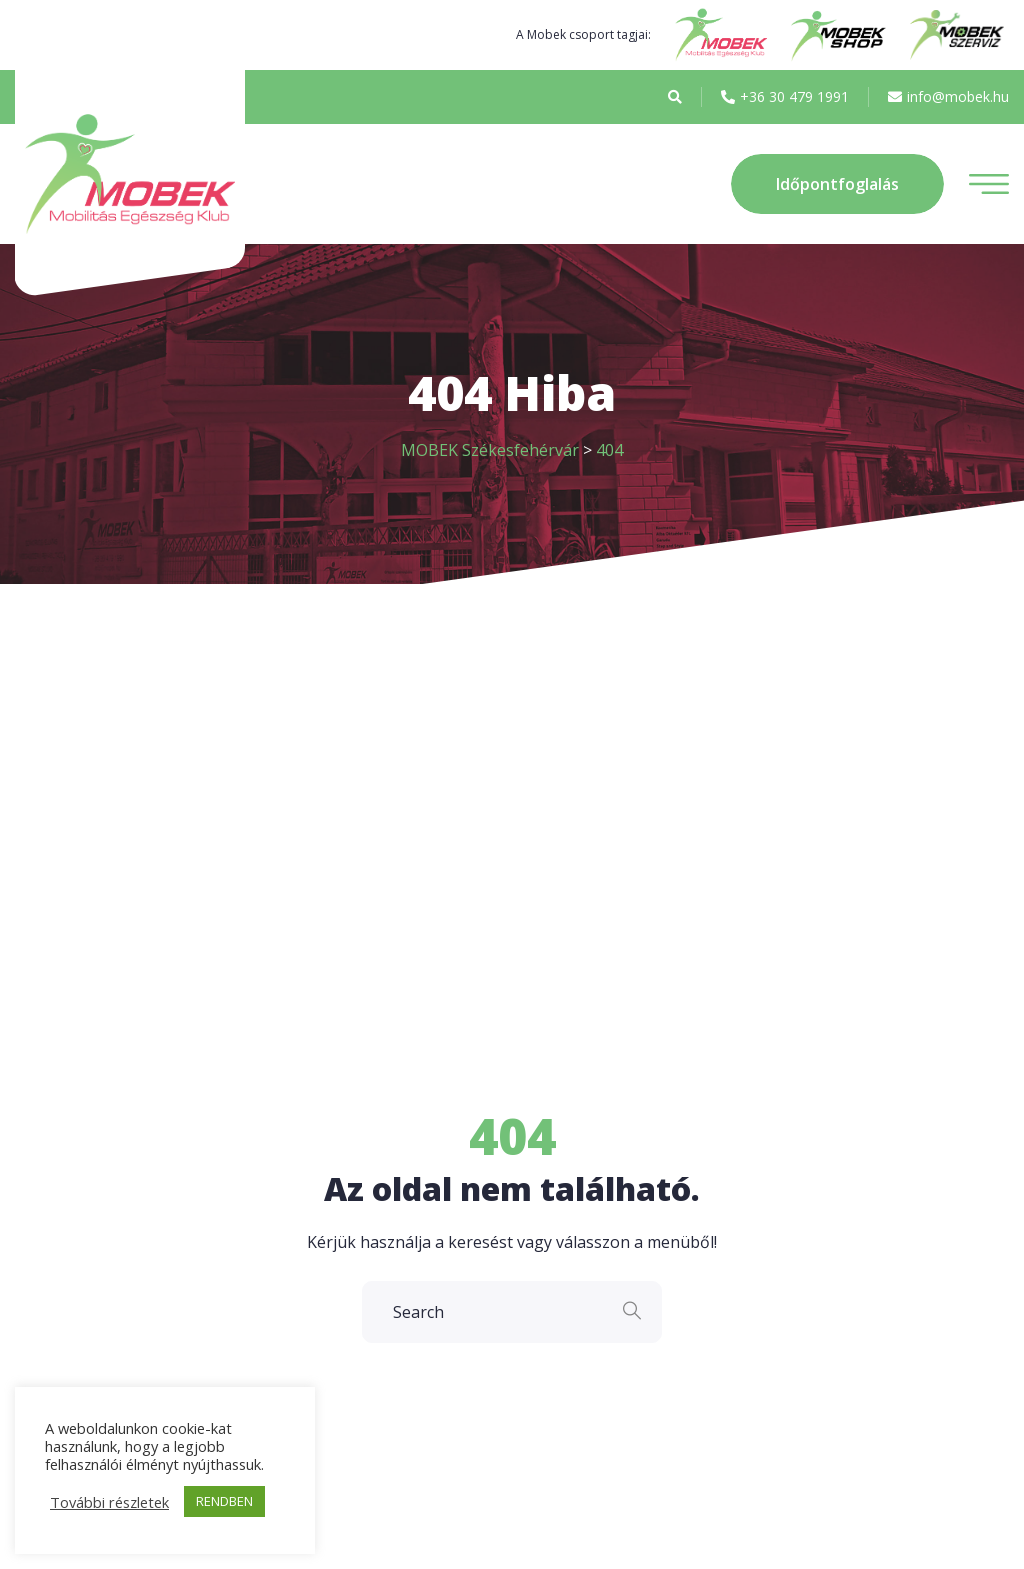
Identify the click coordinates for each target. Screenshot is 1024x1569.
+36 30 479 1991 (785, 97)
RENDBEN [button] (224, 1501)
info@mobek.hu (948, 97)
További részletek (109, 1502)
